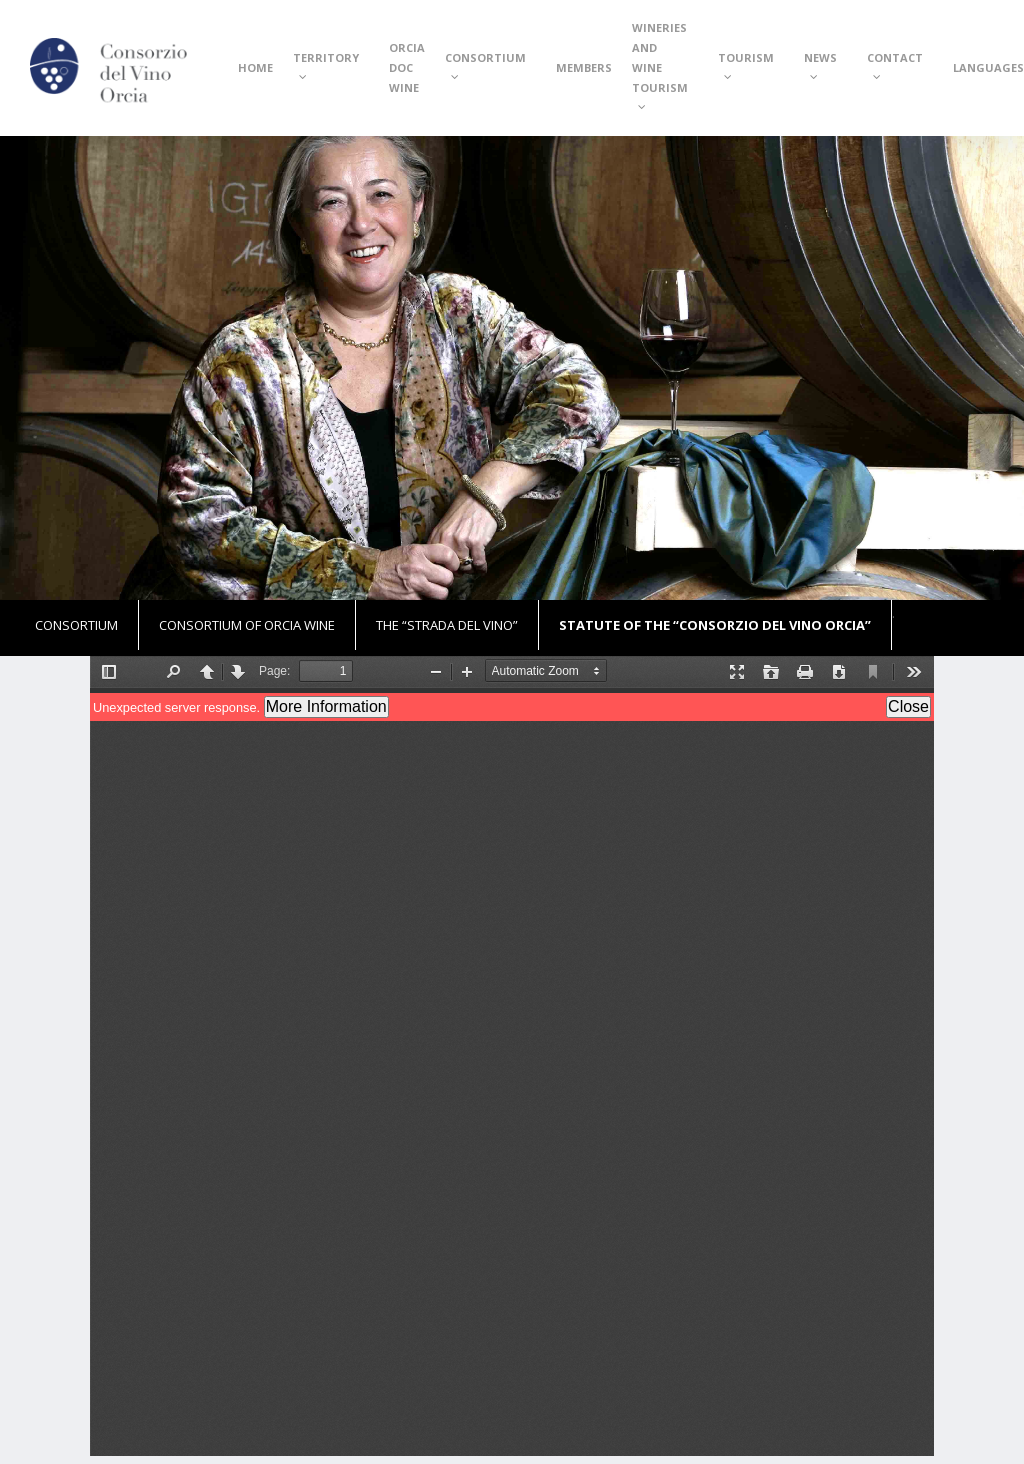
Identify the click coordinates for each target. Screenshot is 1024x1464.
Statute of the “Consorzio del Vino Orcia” (715, 625)
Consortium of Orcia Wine (247, 625)
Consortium (76, 625)
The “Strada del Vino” (447, 625)
